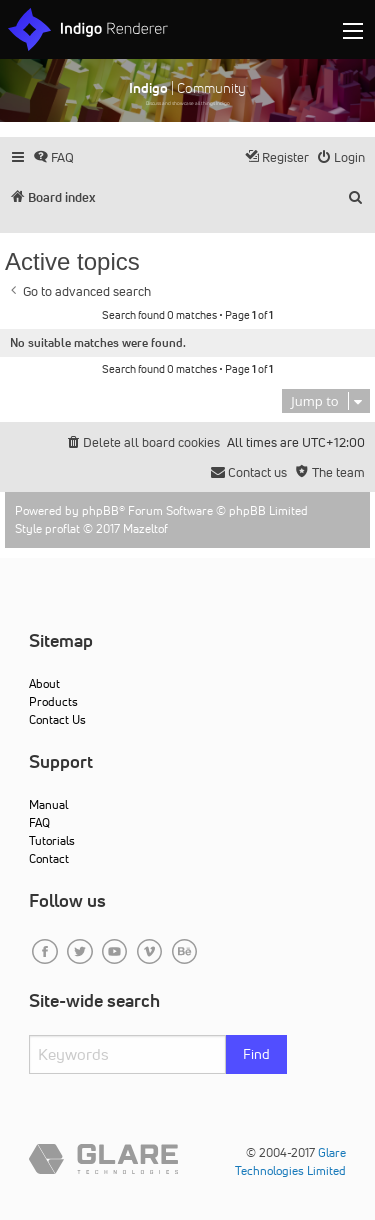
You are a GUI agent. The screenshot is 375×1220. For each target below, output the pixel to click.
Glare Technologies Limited (290, 1161)
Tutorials (52, 840)
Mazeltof (145, 528)
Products (53, 701)
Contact (49, 858)
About (44, 683)
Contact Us (57, 719)
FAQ (39, 822)
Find (256, 1054)
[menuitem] (53, 157)
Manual (48, 804)
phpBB (100, 510)
